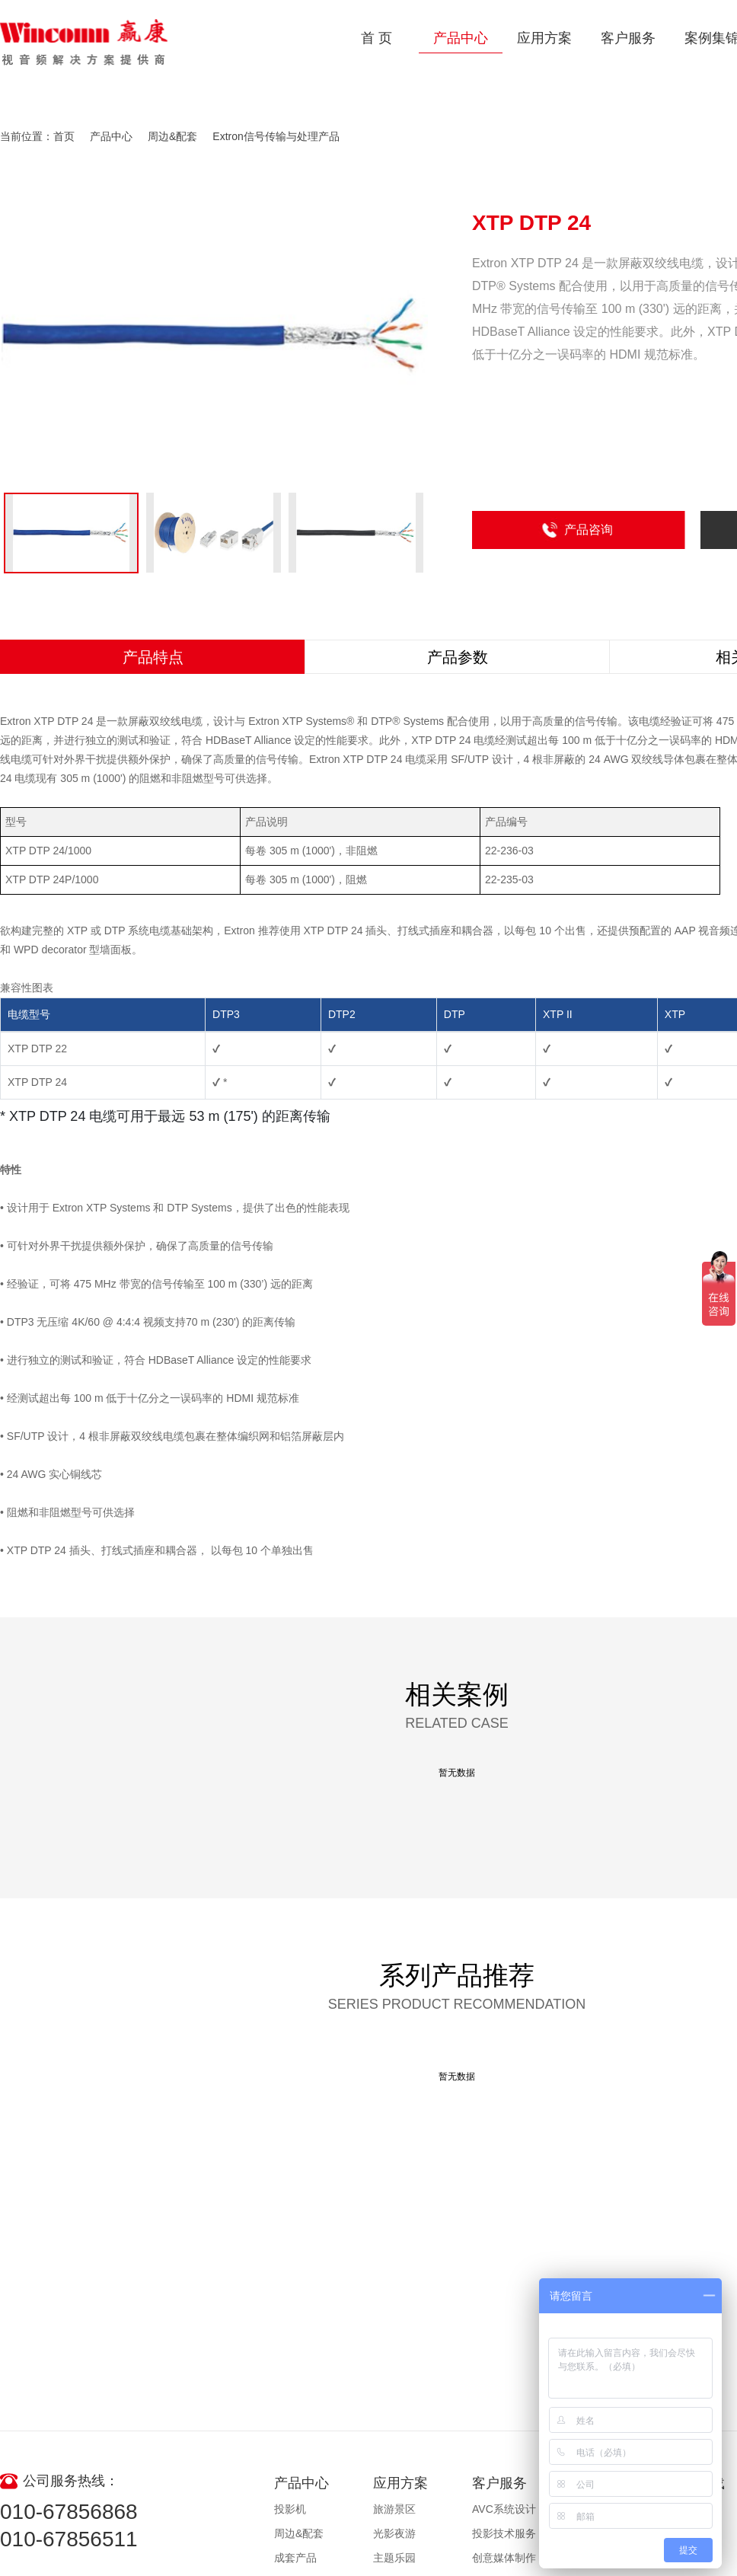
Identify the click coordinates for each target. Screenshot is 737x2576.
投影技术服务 (504, 2533)
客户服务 (628, 38)
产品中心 (460, 38)
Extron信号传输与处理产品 (275, 136)
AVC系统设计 (504, 2509)
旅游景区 (394, 2509)
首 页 (376, 38)
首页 (64, 136)
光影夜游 (394, 2533)
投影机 (290, 2509)
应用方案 (544, 38)
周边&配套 (172, 136)
